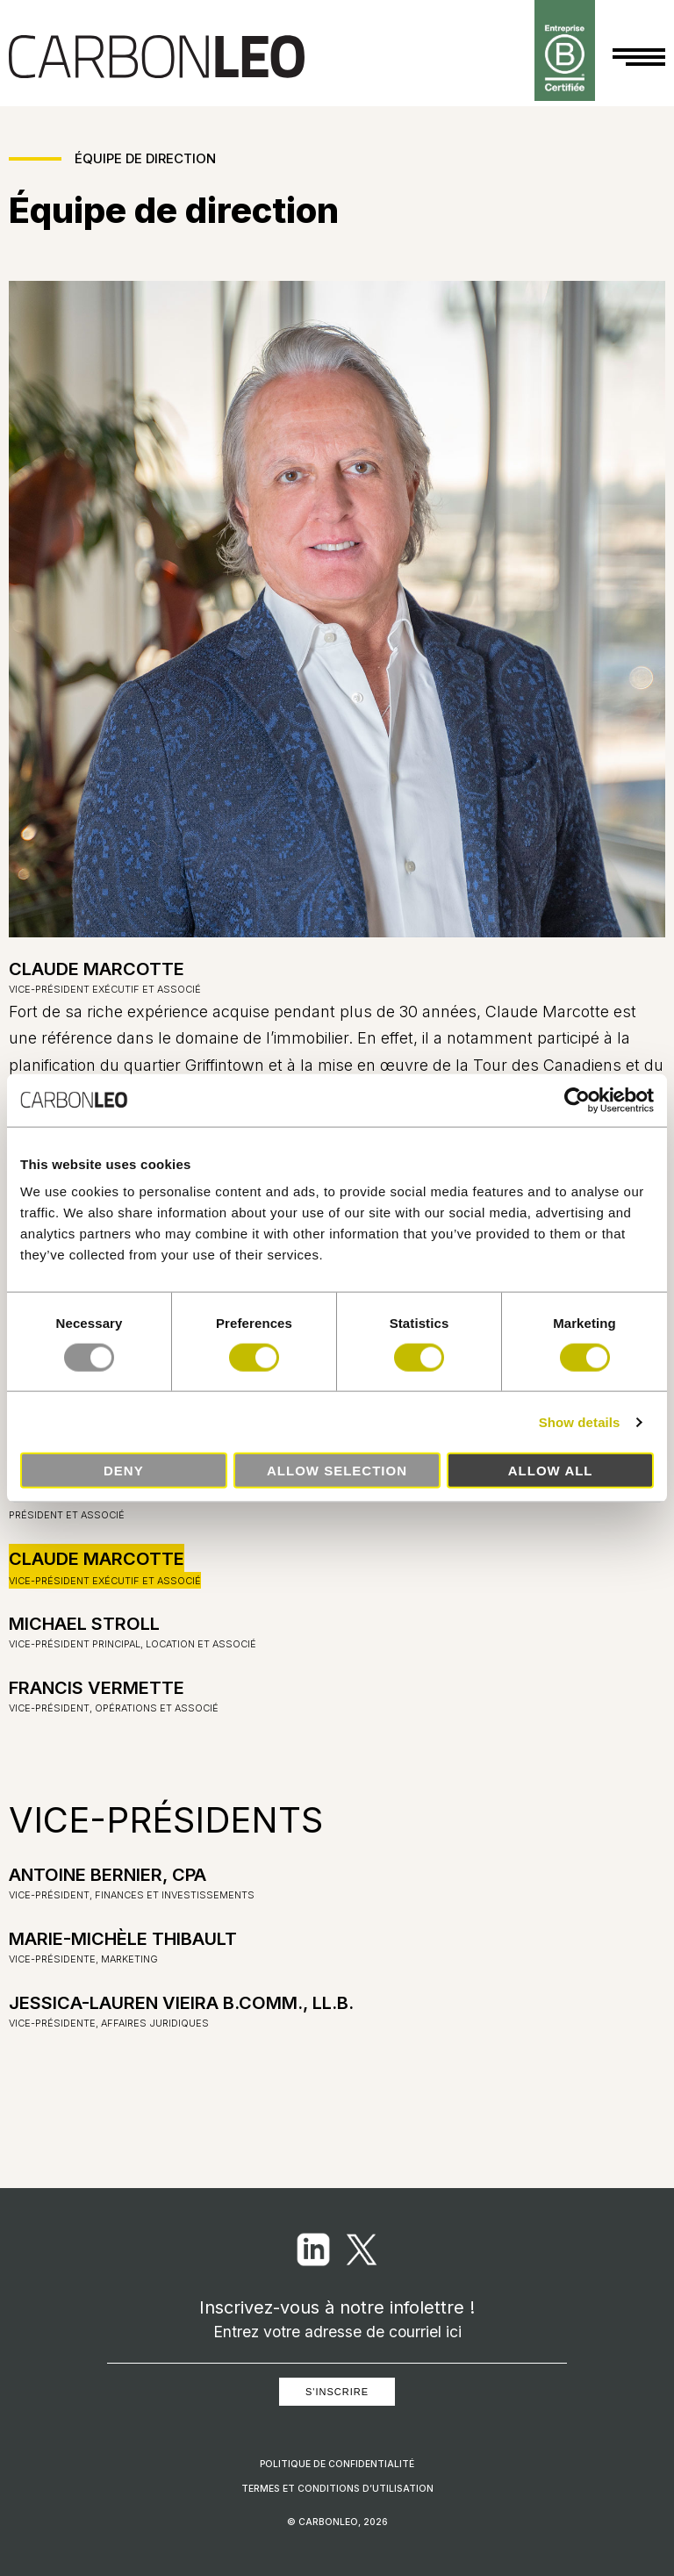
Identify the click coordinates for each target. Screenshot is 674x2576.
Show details (579, 1421)
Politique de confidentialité (337, 2464)
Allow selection (337, 1470)
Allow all (550, 1470)
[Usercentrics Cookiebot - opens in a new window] (577, 1100)
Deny (124, 1470)
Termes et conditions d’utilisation (337, 2488)
